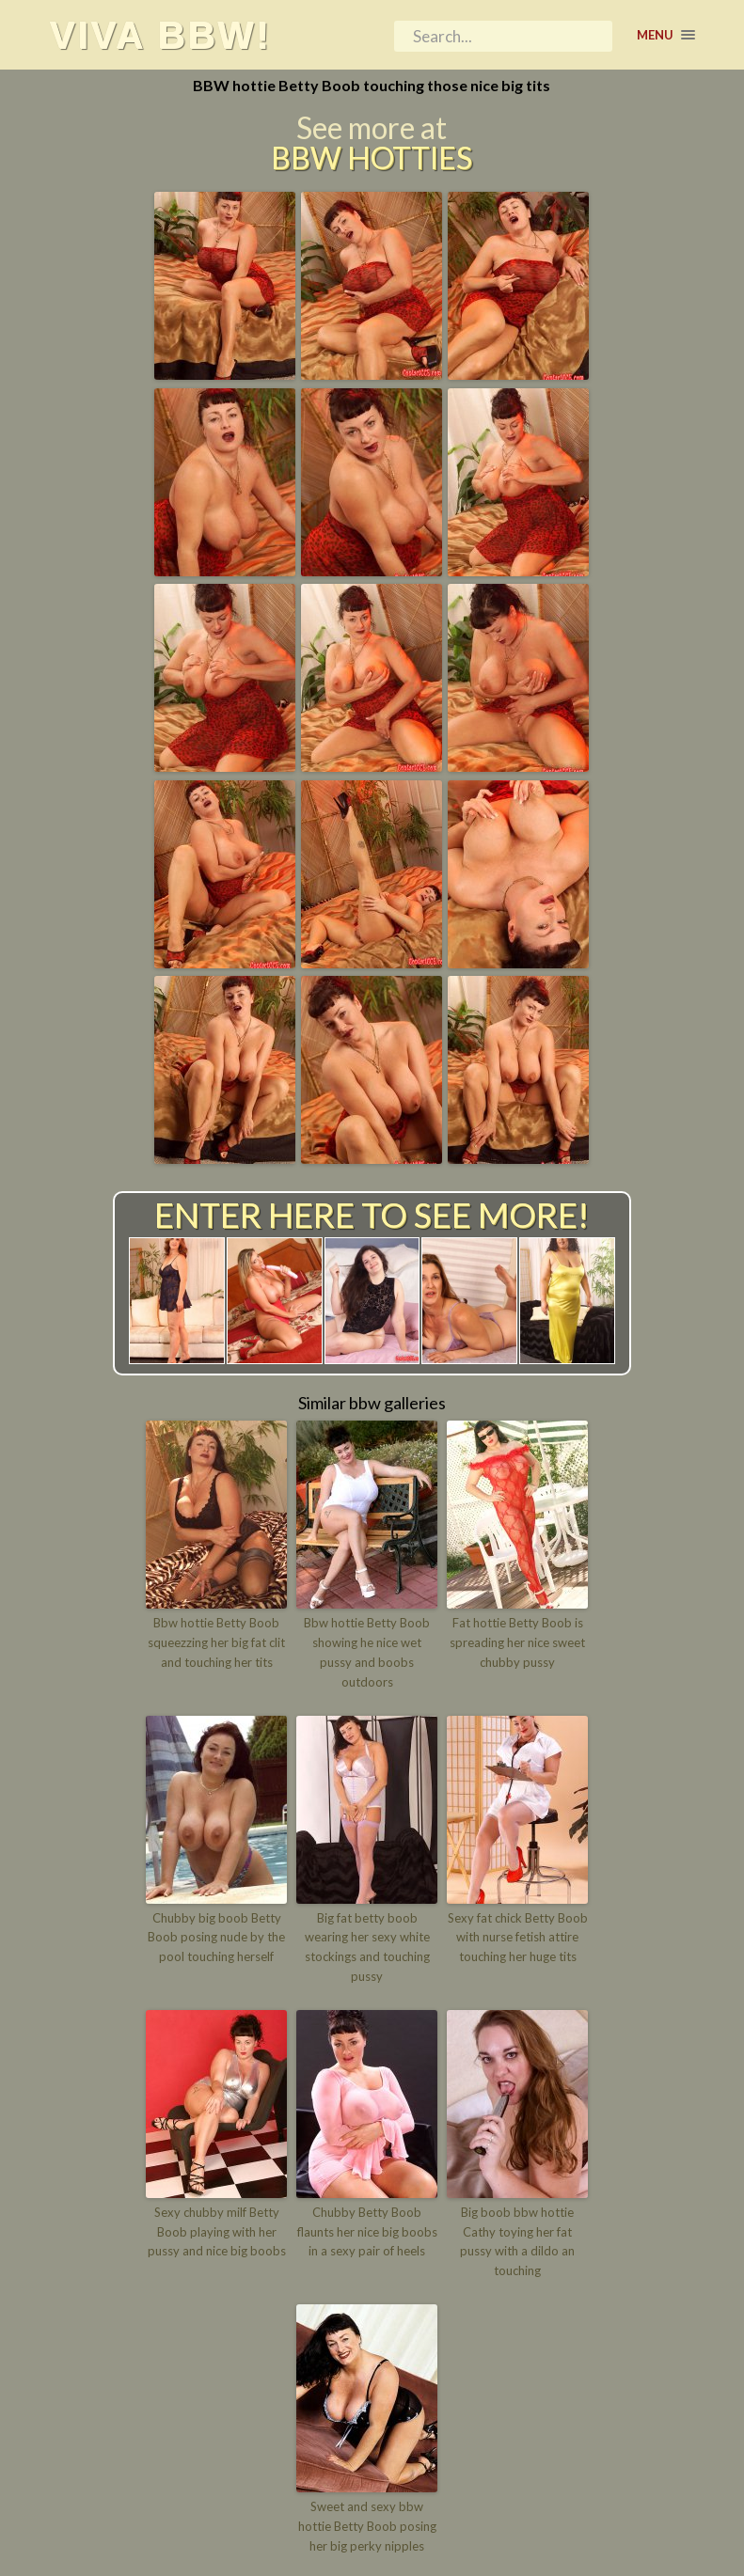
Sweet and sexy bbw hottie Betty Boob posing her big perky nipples (367, 2526)
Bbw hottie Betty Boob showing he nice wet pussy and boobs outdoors (367, 1652)
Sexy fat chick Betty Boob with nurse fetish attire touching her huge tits (518, 1937)
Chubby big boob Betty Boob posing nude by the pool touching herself (216, 1937)
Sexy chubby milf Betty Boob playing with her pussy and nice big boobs (217, 2232)
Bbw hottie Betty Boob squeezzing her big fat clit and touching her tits (216, 1642)
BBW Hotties (371, 158)
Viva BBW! (161, 34)
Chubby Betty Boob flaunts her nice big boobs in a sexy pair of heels (367, 2232)
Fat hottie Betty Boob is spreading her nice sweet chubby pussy (517, 1642)
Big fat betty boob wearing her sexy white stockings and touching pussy (367, 1947)
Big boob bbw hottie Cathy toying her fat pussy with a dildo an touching (517, 2241)
